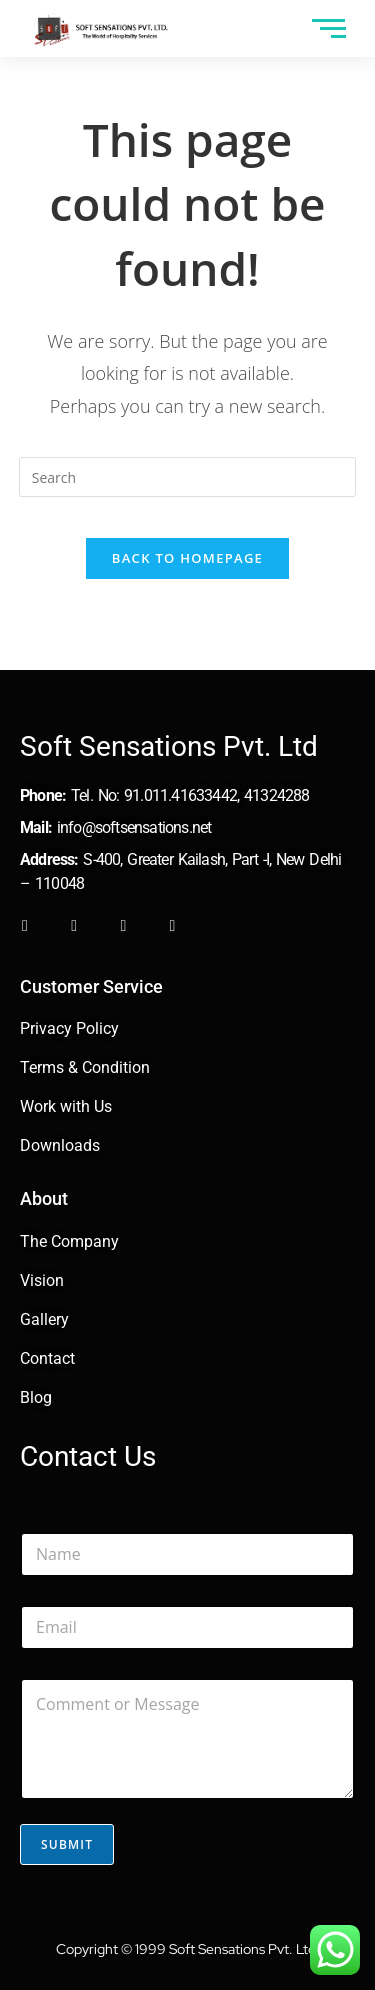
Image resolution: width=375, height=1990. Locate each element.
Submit (67, 1844)
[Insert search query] (188, 477)
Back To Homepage (187, 558)
